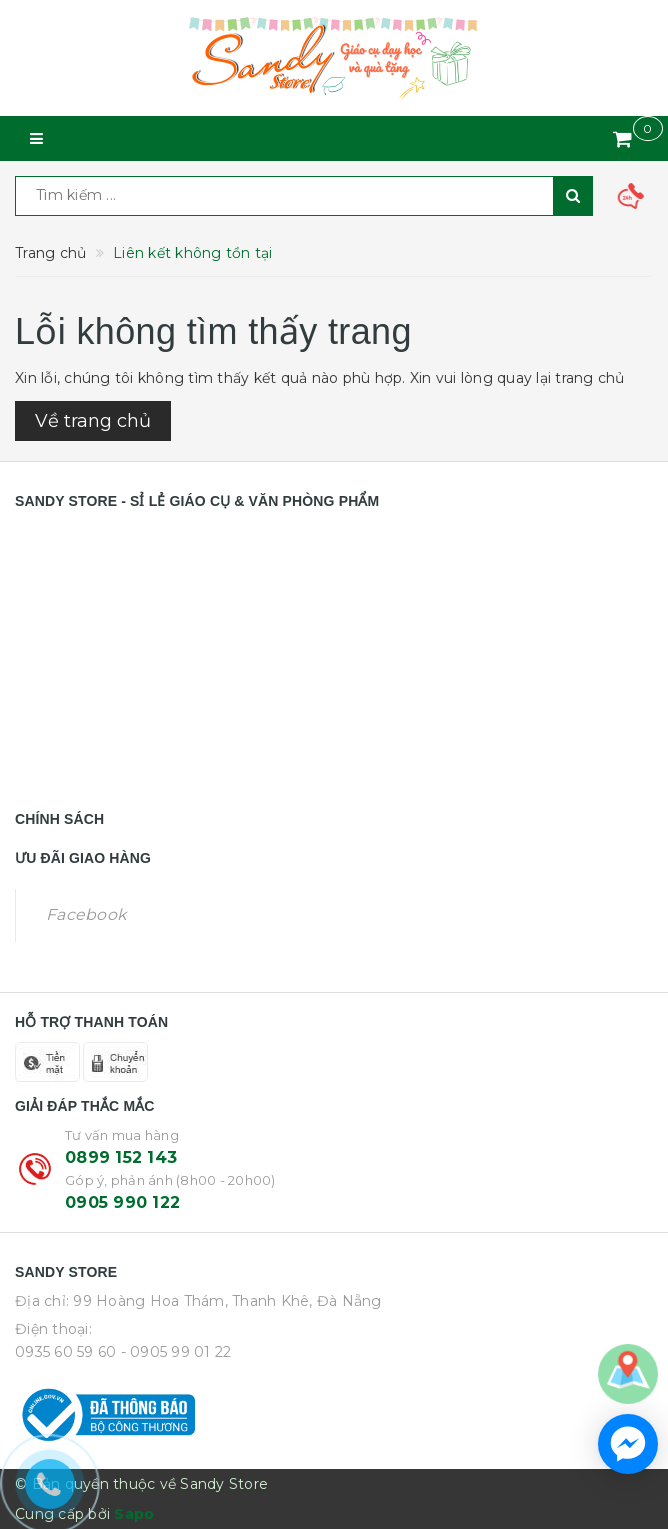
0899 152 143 (121, 1157)
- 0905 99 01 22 (176, 1352)
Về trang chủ (93, 421)
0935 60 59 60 (65, 1352)
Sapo (134, 1514)
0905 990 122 (122, 1202)
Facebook (86, 914)
